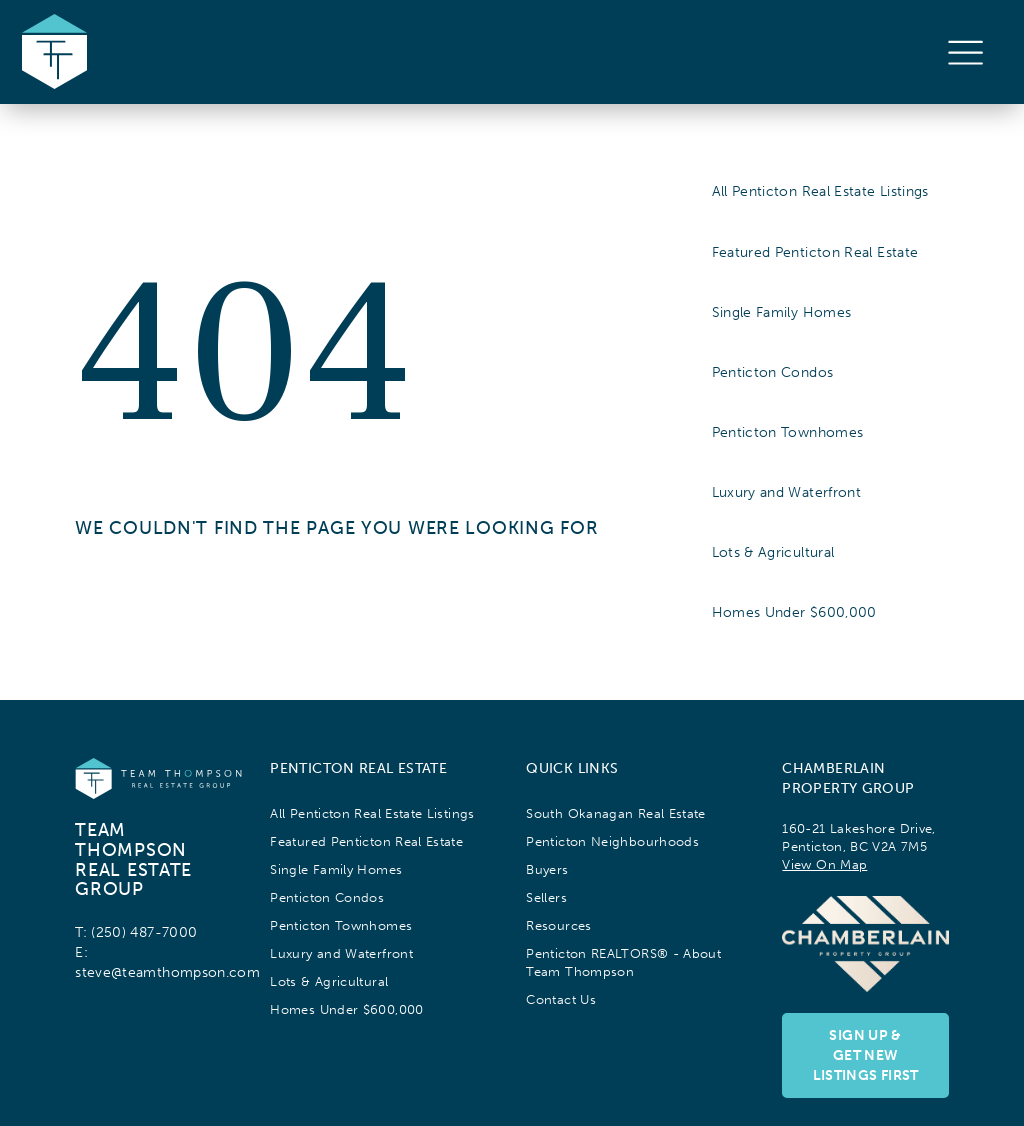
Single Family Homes (782, 312)
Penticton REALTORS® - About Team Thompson (623, 962)
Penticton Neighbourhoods (612, 841)
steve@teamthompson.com (167, 972)
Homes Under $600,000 (794, 612)
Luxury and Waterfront (787, 492)
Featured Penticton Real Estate (815, 252)
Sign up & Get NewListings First (866, 1055)
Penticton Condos (773, 372)
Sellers (546, 897)
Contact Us (561, 999)
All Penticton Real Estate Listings (820, 191)
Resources (558, 925)
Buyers (547, 869)
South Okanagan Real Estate (615, 813)
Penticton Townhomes (788, 432)
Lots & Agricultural (773, 552)
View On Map (824, 864)
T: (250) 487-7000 (136, 932)
